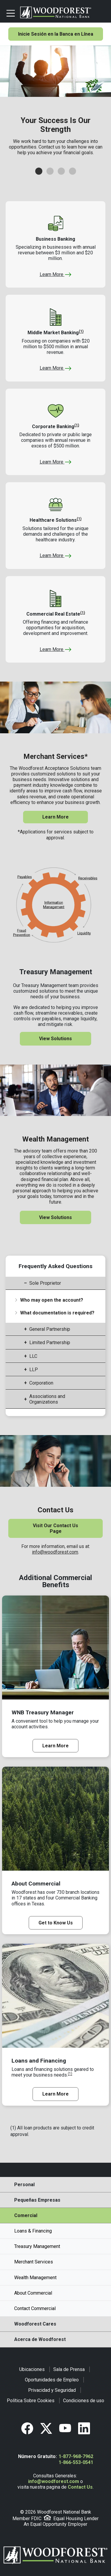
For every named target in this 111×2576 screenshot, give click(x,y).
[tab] (56, 1283)
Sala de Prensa (69, 2369)
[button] (38, 171)
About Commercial (33, 2293)
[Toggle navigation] (11, 12)
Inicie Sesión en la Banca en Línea (55, 34)
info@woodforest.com (55, 1552)
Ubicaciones (32, 2369)
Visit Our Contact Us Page (55, 1528)
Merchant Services (33, 2262)
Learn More (56, 274)
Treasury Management (37, 2246)
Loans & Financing (33, 2231)
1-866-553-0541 (76, 2462)
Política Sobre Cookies (30, 2400)
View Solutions (55, 1038)
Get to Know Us (55, 1923)
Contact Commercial (35, 2308)
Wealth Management (35, 2277)
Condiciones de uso (83, 2400)
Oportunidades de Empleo (52, 2380)
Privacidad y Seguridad (52, 2390)
